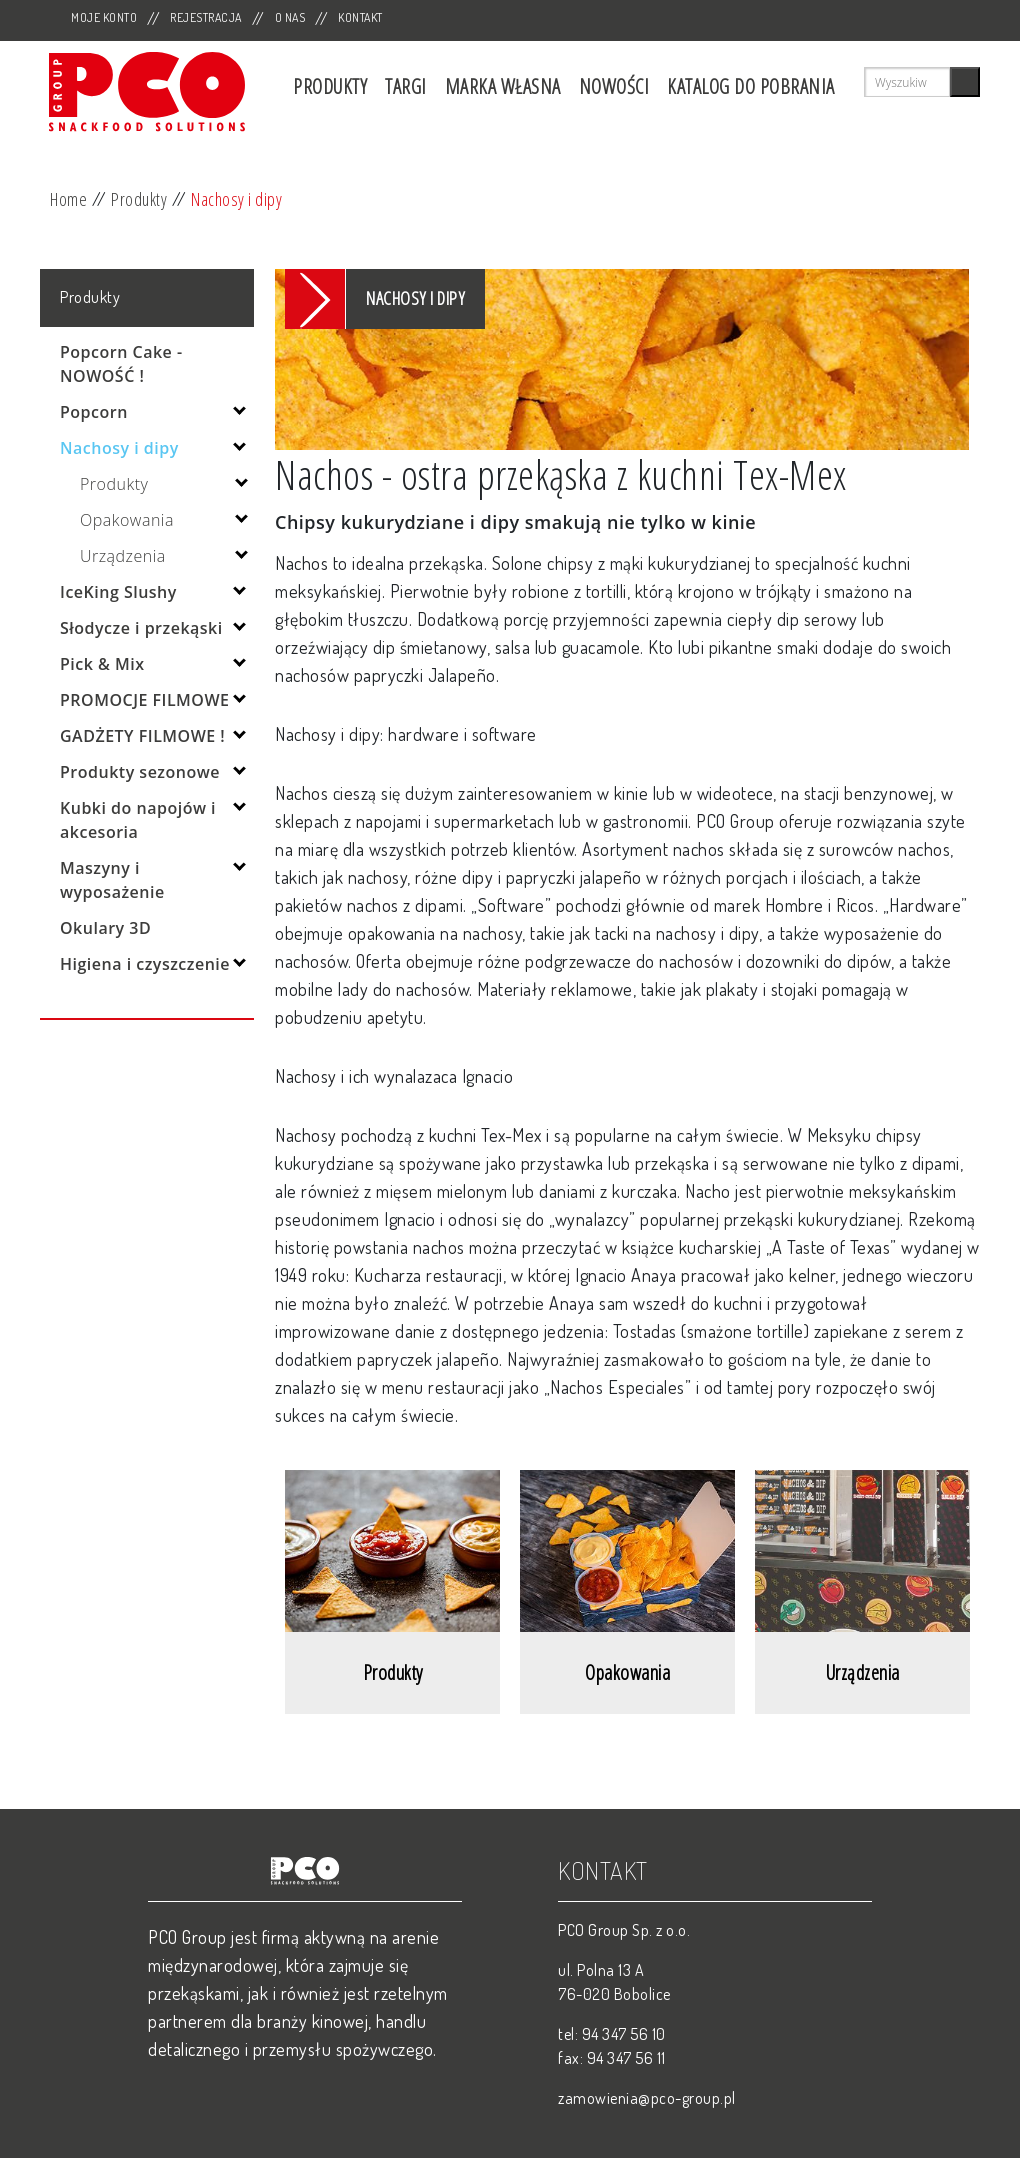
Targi (406, 86)
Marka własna (503, 86)
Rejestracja (206, 17)
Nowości (614, 86)
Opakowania (127, 520)
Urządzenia (123, 556)
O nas (290, 17)
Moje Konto (104, 17)
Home (68, 199)
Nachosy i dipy (236, 199)
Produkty (330, 86)
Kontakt (360, 17)
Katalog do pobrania (751, 86)
